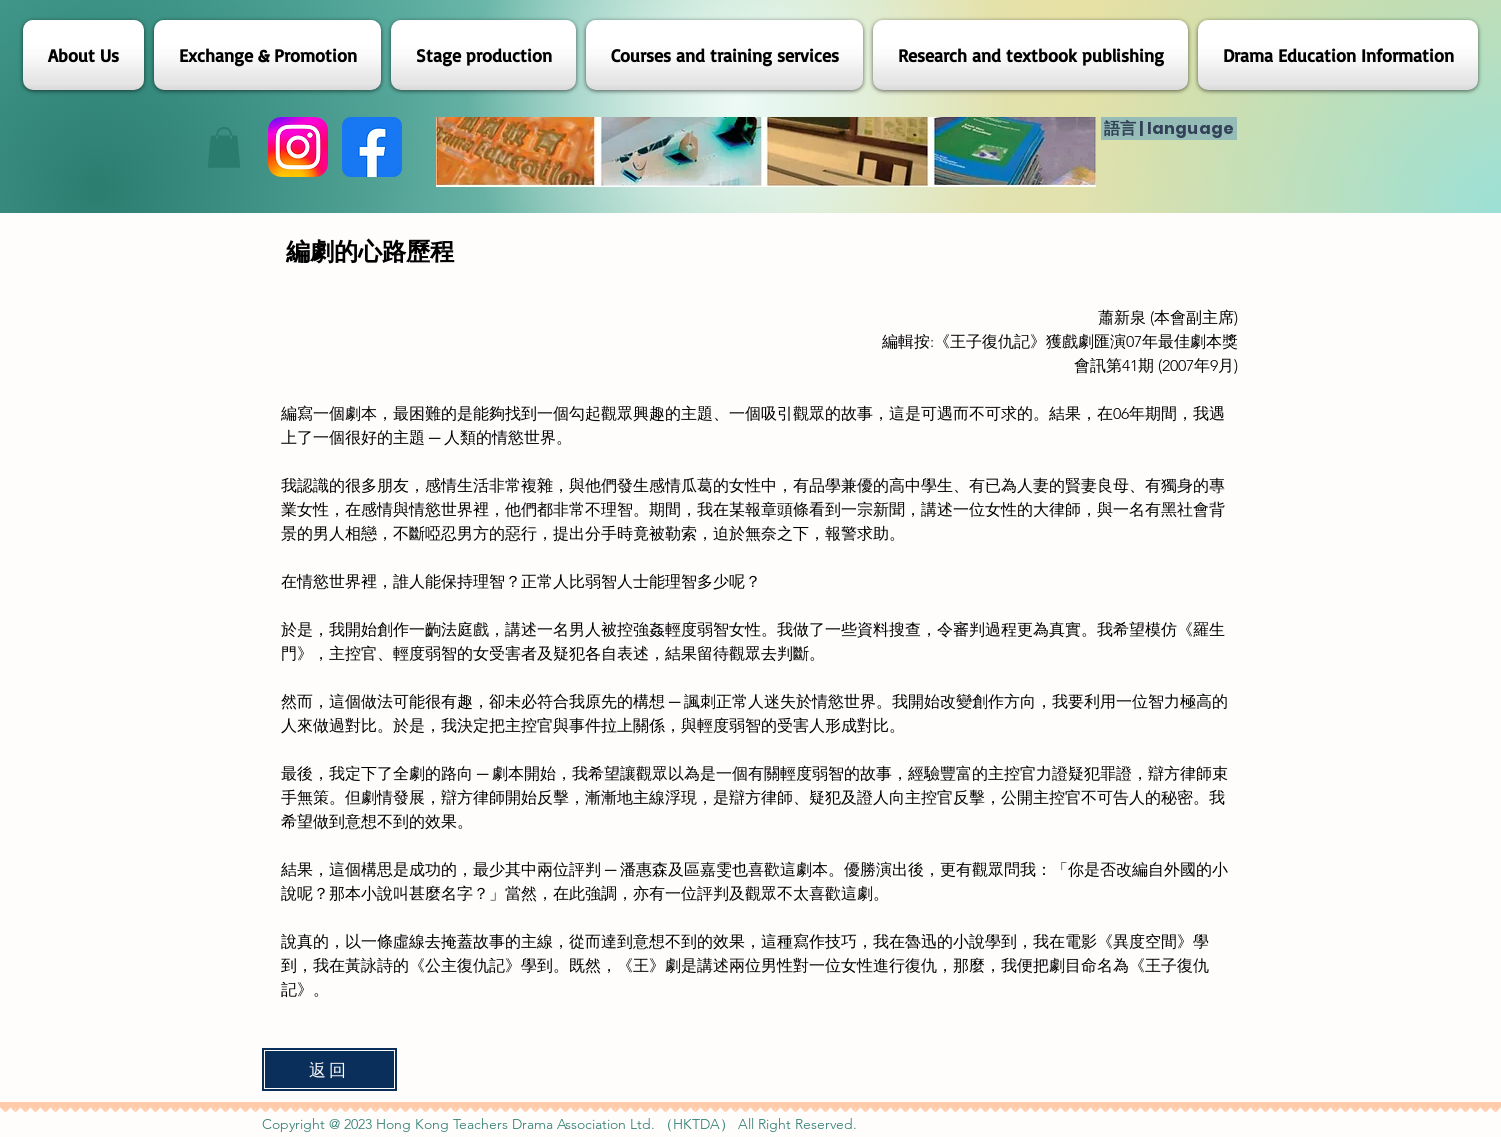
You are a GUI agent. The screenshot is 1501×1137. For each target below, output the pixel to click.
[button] (224, 147)
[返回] (329, 1069)
